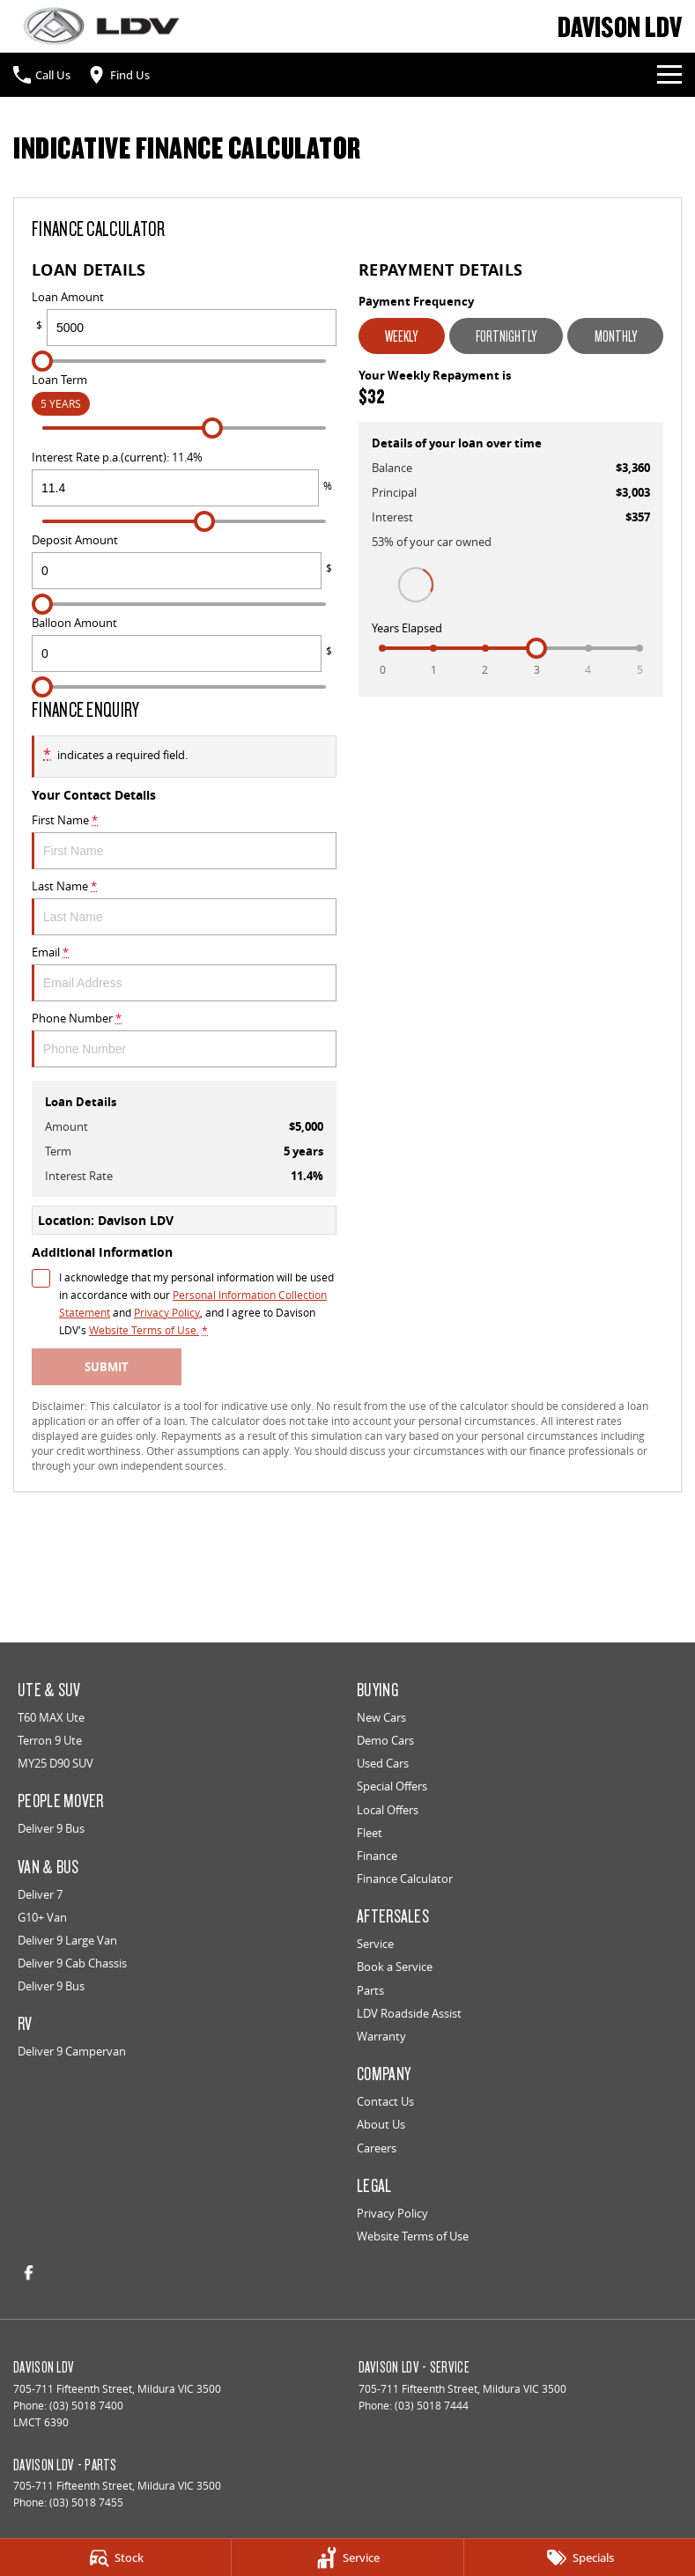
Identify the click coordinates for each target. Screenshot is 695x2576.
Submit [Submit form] (107, 1367)
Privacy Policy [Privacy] (167, 1312)
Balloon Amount (184, 643)
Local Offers (387, 1810)
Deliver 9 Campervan (72, 2051)
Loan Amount (184, 317)
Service (375, 1944)
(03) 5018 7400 (86, 2405)
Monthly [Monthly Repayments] (616, 336)
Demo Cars (385, 1740)
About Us (381, 2124)
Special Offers (392, 1786)
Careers (376, 2148)
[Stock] (115, 2557)
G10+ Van (42, 1917)
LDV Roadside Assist (409, 2013)
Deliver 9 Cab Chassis (72, 1963)
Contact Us (385, 2101)
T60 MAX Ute (51, 1717)
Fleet (369, 1833)
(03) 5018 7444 (432, 2405)
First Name (184, 840)
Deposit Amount (184, 560)
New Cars (381, 1717)
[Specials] (579, 2557)
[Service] (347, 2557)
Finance (377, 1856)
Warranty (381, 2036)
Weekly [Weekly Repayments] (401, 336)
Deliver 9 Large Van (67, 1940)
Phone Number (184, 1038)
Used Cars (383, 1763)
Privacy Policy (392, 2213)
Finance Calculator (405, 1878)
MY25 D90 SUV (55, 1763)
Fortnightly (506, 336)
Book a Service (395, 1966)
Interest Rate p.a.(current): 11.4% (184, 477)
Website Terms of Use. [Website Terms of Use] (144, 1330)
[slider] (42, 361)
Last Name (184, 906)
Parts (370, 1990)
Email (184, 972)
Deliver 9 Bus (51, 1828)
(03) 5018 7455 (86, 2502)
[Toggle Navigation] (669, 75)
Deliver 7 (40, 1894)
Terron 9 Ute (50, 1740)
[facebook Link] (29, 2273)
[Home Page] (101, 26)
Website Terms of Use (413, 2236)
